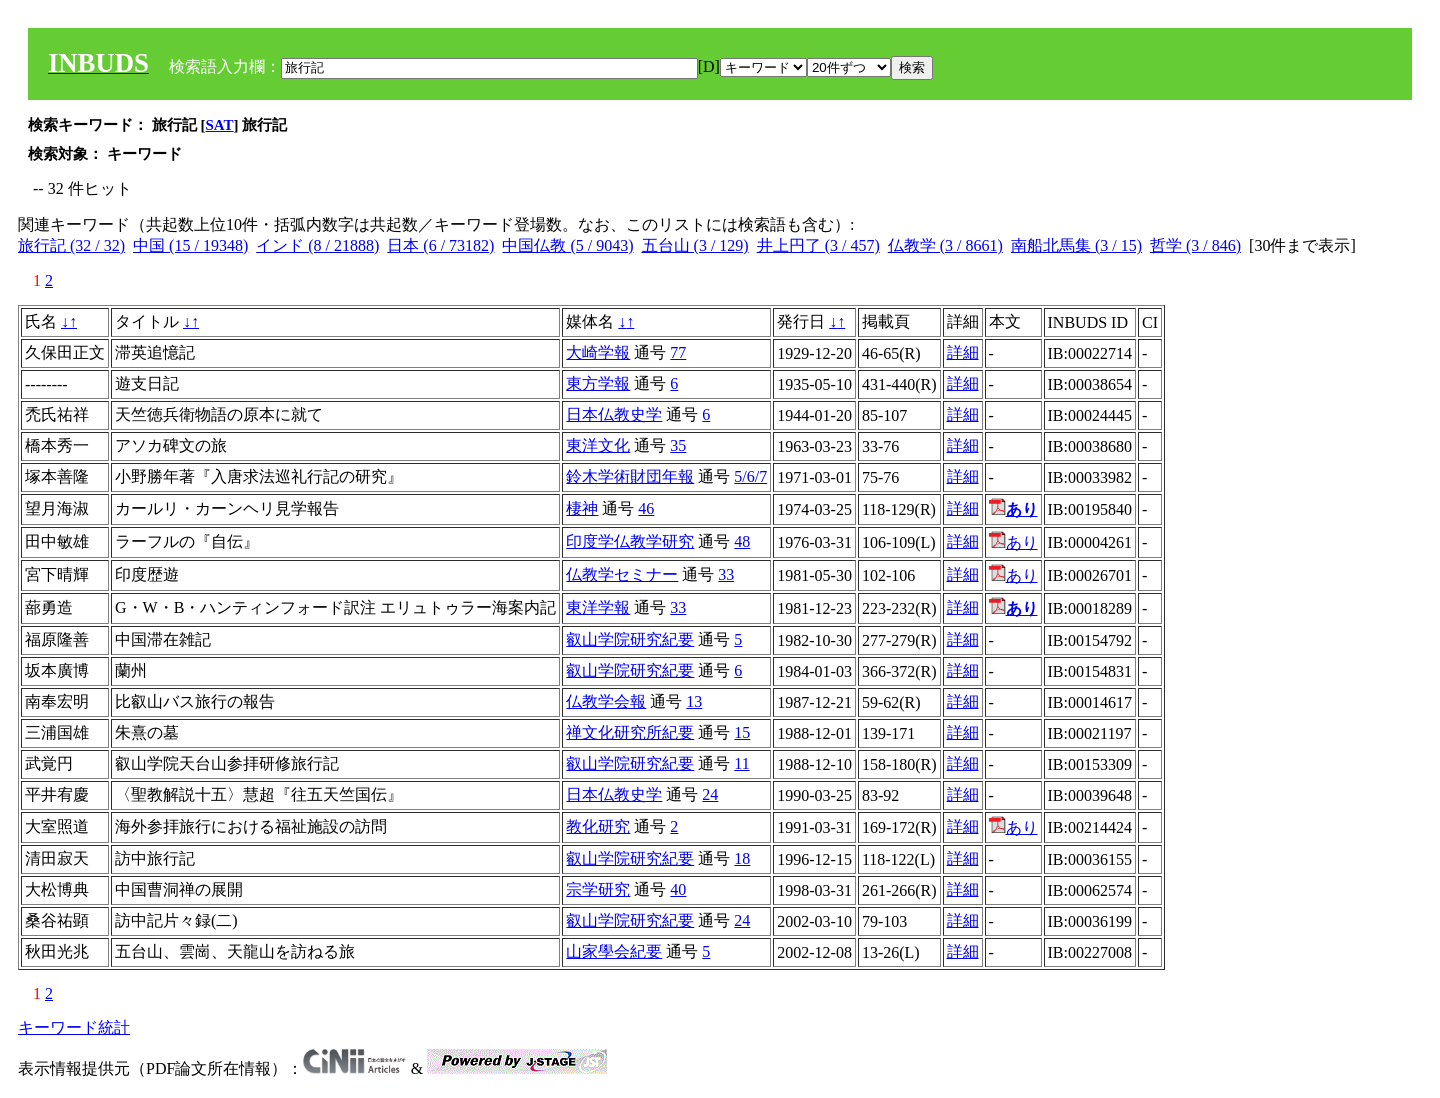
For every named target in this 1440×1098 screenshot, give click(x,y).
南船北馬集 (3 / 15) (1076, 245)
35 (678, 445)
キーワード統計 (74, 1027)
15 (742, 732)
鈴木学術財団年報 (630, 476)
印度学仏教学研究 (630, 541)
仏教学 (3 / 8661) (945, 245)
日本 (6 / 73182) (440, 245)
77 (678, 352)
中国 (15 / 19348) (190, 245)
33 (726, 574)
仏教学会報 (606, 701)
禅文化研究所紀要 (630, 732)
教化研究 (598, 826)
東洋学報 (598, 607)
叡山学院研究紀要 (630, 639)
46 (646, 508)
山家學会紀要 (614, 951)
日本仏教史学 (614, 414)
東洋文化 (598, 445)
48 (742, 541)
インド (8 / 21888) (317, 245)
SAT (220, 125)
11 (741, 763)
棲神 (582, 508)
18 (742, 858)
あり (1013, 542)
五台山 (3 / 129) (695, 245)
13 (694, 701)
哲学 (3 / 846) (1195, 245)
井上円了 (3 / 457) (818, 245)
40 (678, 889)
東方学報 (598, 383)
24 (710, 794)
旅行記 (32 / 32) (71, 245)
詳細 (963, 352)
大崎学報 (598, 352)
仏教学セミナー (622, 574)
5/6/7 (750, 476)
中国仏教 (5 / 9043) (567, 245)
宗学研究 (598, 889)
